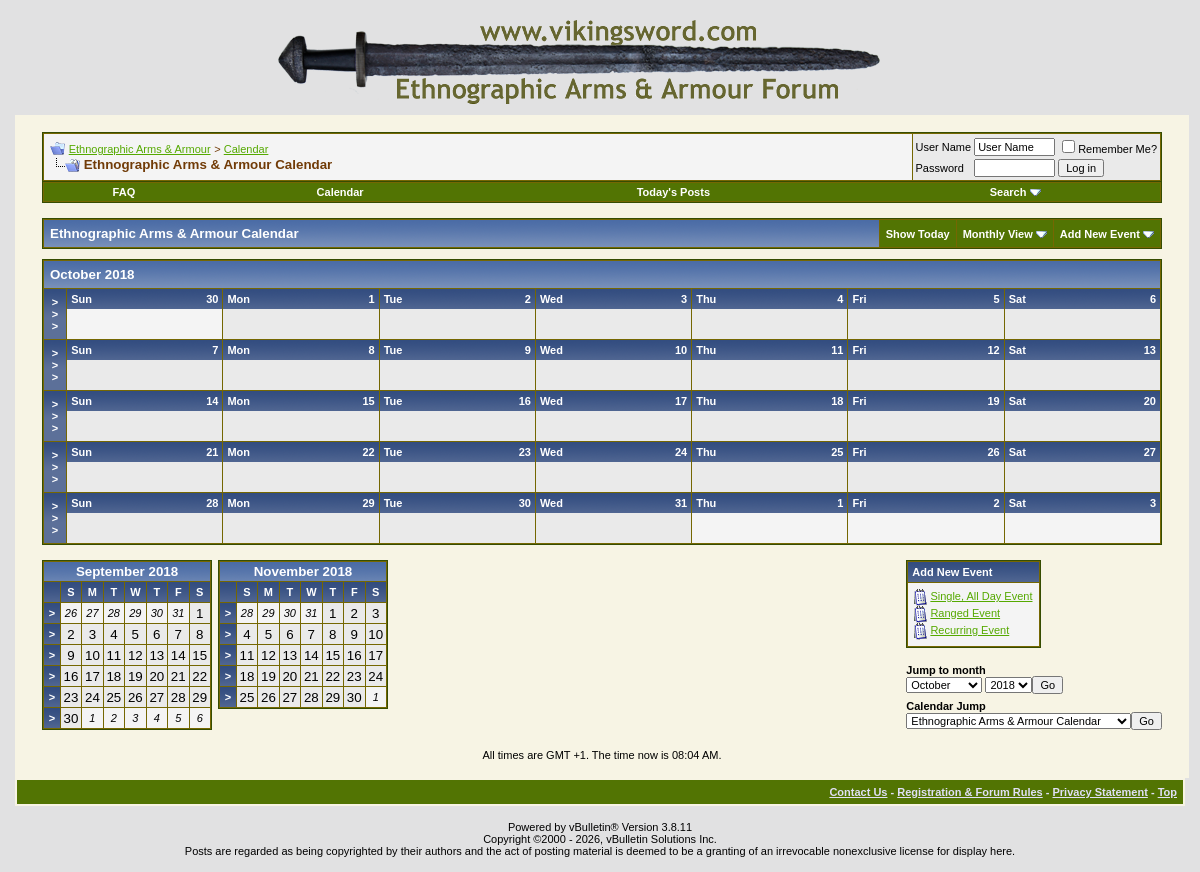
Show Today (918, 234)
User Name (944, 147)
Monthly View (998, 234)
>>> (55, 314)
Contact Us (858, 792)
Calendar (246, 149)
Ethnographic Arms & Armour (140, 149)
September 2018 (127, 571)
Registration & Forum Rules (969, 792)
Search (1015, 192)
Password (940, 168)
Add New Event (1100, 234)
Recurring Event (969, 630)
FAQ (124, 192)
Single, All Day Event (981, 596)
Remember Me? (1109, 149)
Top (1167, 792)
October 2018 (92, 274)
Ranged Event (965, 613)
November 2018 (303, 571)
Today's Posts (673, 192)
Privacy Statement (1099, 792)
